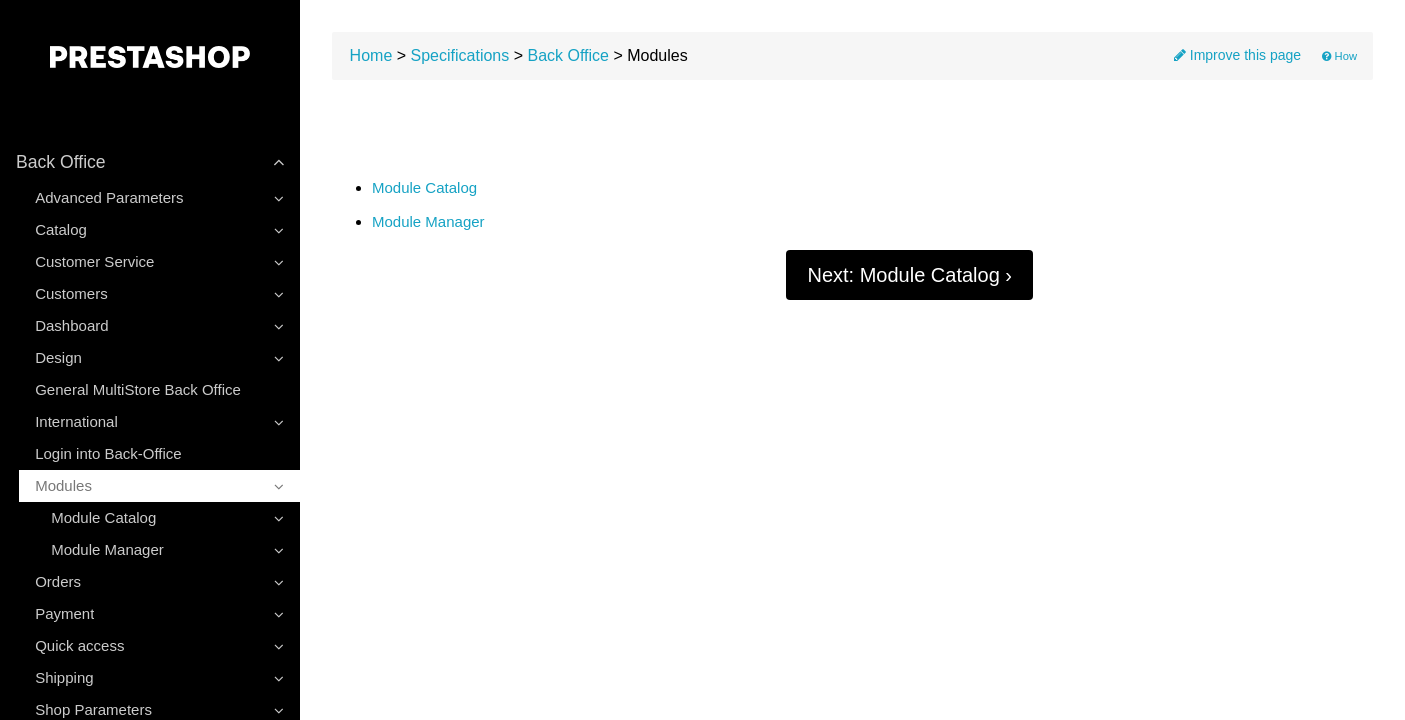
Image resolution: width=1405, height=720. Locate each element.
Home (371, 55)
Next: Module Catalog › (909, 275)
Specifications (460, 55)
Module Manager (428, 222)
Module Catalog (424, 188)
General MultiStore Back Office (138, 389)
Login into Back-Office (108, 453)
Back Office (568, 55)
